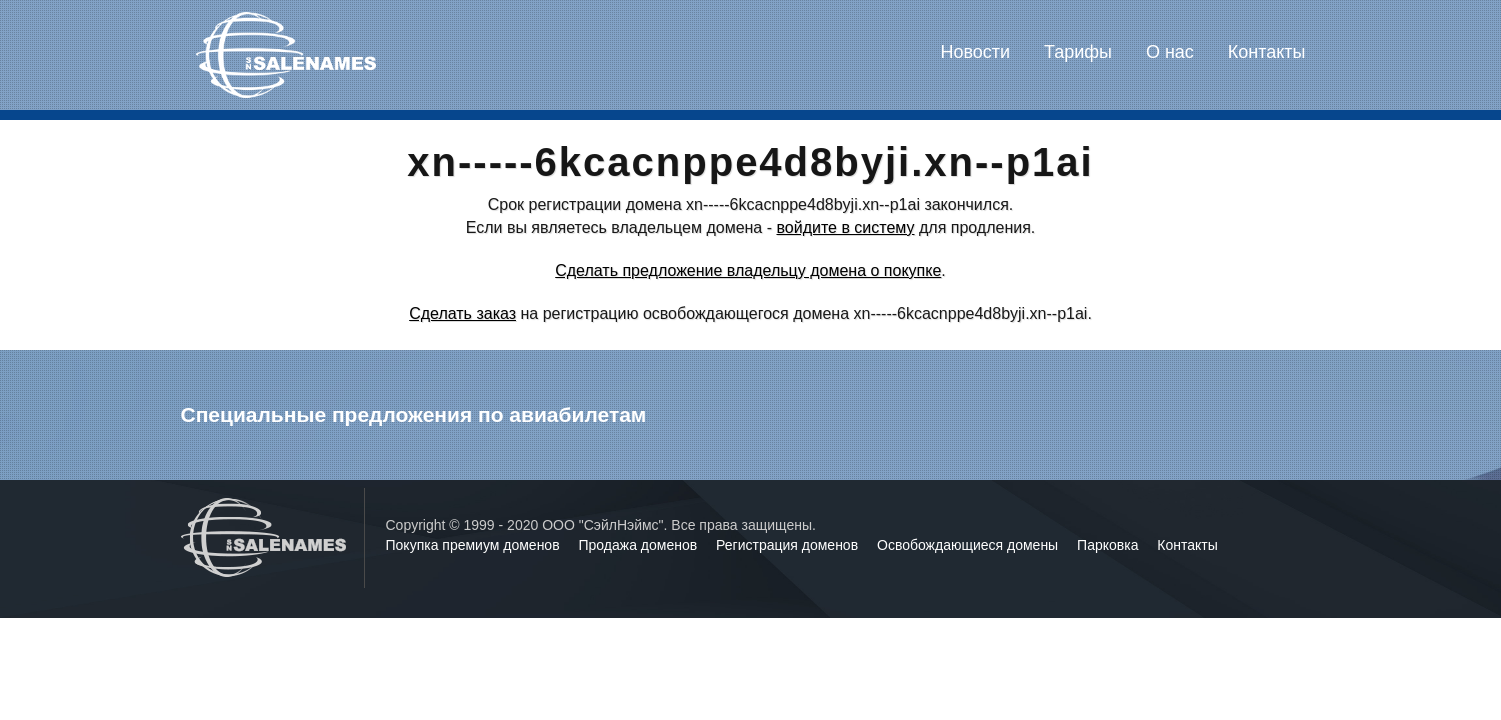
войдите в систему (845, 227)
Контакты (1267, 52)
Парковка (1109, 545)
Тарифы (1078, 52)
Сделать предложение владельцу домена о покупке (748, 270)
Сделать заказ (462, 313)
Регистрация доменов (789, 545)
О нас (1170, 52)
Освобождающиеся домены (969, 545)
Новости (975, 52)
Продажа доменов (640, 545)
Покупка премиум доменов (475, 545)
